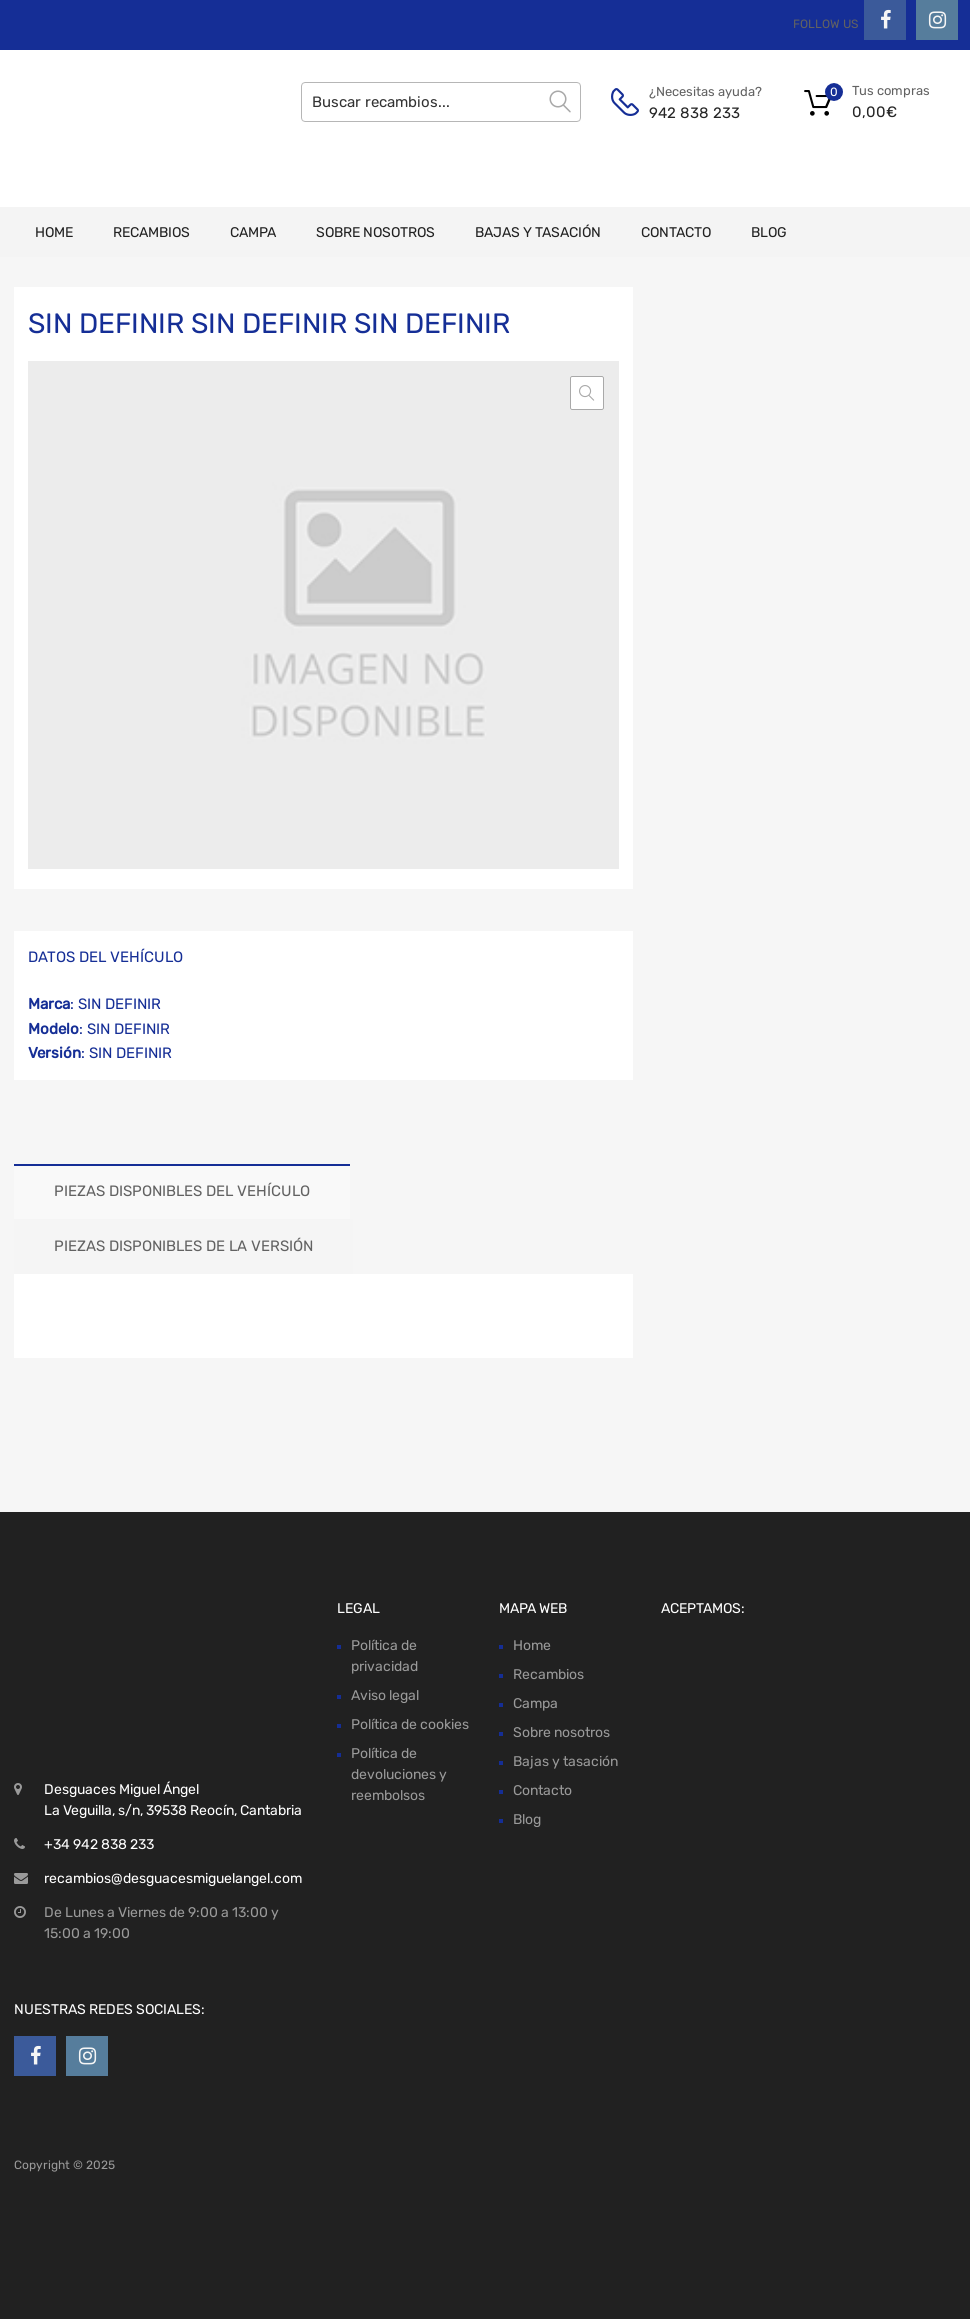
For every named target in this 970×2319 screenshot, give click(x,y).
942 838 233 (694, 113)
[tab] (182, 1191)
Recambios (151, 232)
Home (54, 232)
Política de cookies (410, 1724)
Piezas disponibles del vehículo (182, 1191)
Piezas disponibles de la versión (183, 1246)
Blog (769, 232)
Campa (253, 232)
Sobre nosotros (375, 232)
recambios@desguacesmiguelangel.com (173, 1878)
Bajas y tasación (538, 232)
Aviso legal (385, 1695)
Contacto (676, 232)
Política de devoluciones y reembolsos (399, 1774)
